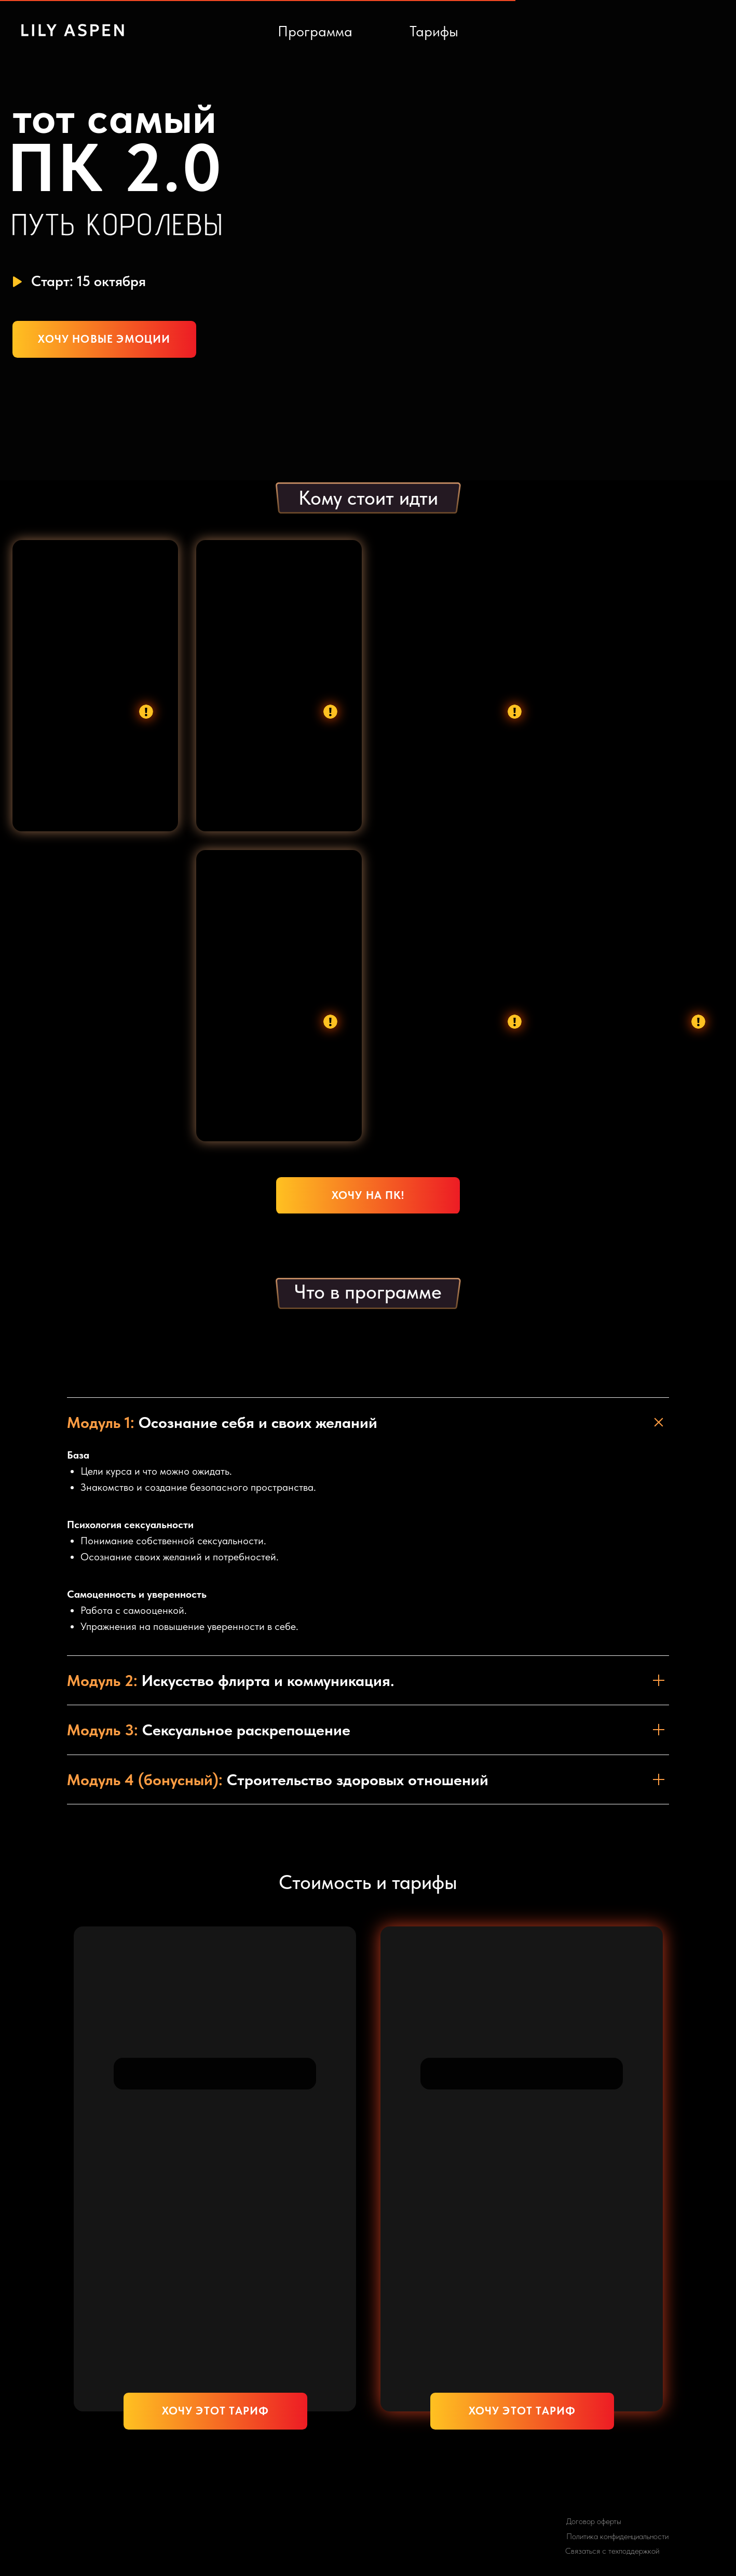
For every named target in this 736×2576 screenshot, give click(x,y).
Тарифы (434, 31)
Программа (315, 31)
